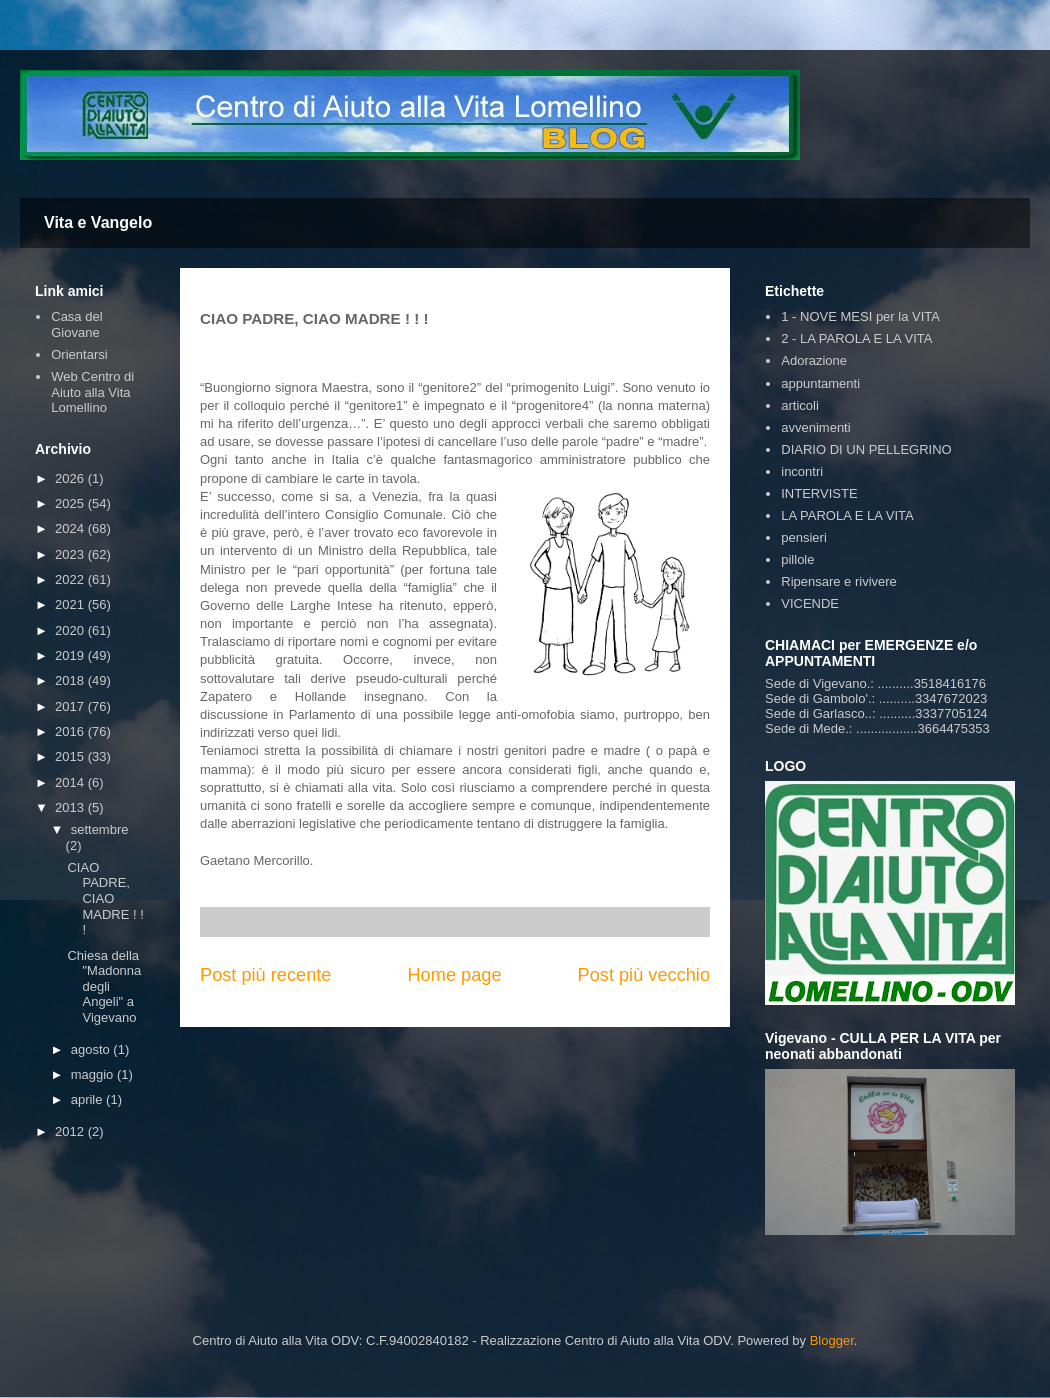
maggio (94, 1074)
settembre (100, 829)
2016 (71, 731)
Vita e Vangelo (98, 222)
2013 (71, 807)
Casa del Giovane (76, 324)
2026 (71, 478)
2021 (71, 604)
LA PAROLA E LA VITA (847, 515)
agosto (92, 1049)
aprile (88, 1099)
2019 (71, 655)
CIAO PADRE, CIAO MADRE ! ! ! (105, 898)
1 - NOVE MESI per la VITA (860, 316)
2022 (71, 579)
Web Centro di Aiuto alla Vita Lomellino (92, 392)
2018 (71, 680)
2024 (71, 528)
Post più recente (265, 975)
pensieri (804, 537)
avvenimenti (815, 427)
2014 (71, 782)
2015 (71, 756)
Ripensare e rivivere (839, 581)
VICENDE (810, 603)
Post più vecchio (644, 975)
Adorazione (814, 360)
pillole (797, 559)
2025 (71, 503)
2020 (71, 630)
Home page (454, 975)
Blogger (832, 1340)
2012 (71, 1131)
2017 (71, 706)
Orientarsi (79, 354)
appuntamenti (820, 383)
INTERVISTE (819, 493)
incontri (802, 471)
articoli (800, 405)
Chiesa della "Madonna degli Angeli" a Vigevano (104, 986)
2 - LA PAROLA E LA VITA (856, 338)
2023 (71, 554)
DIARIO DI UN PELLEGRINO (866, 449)
